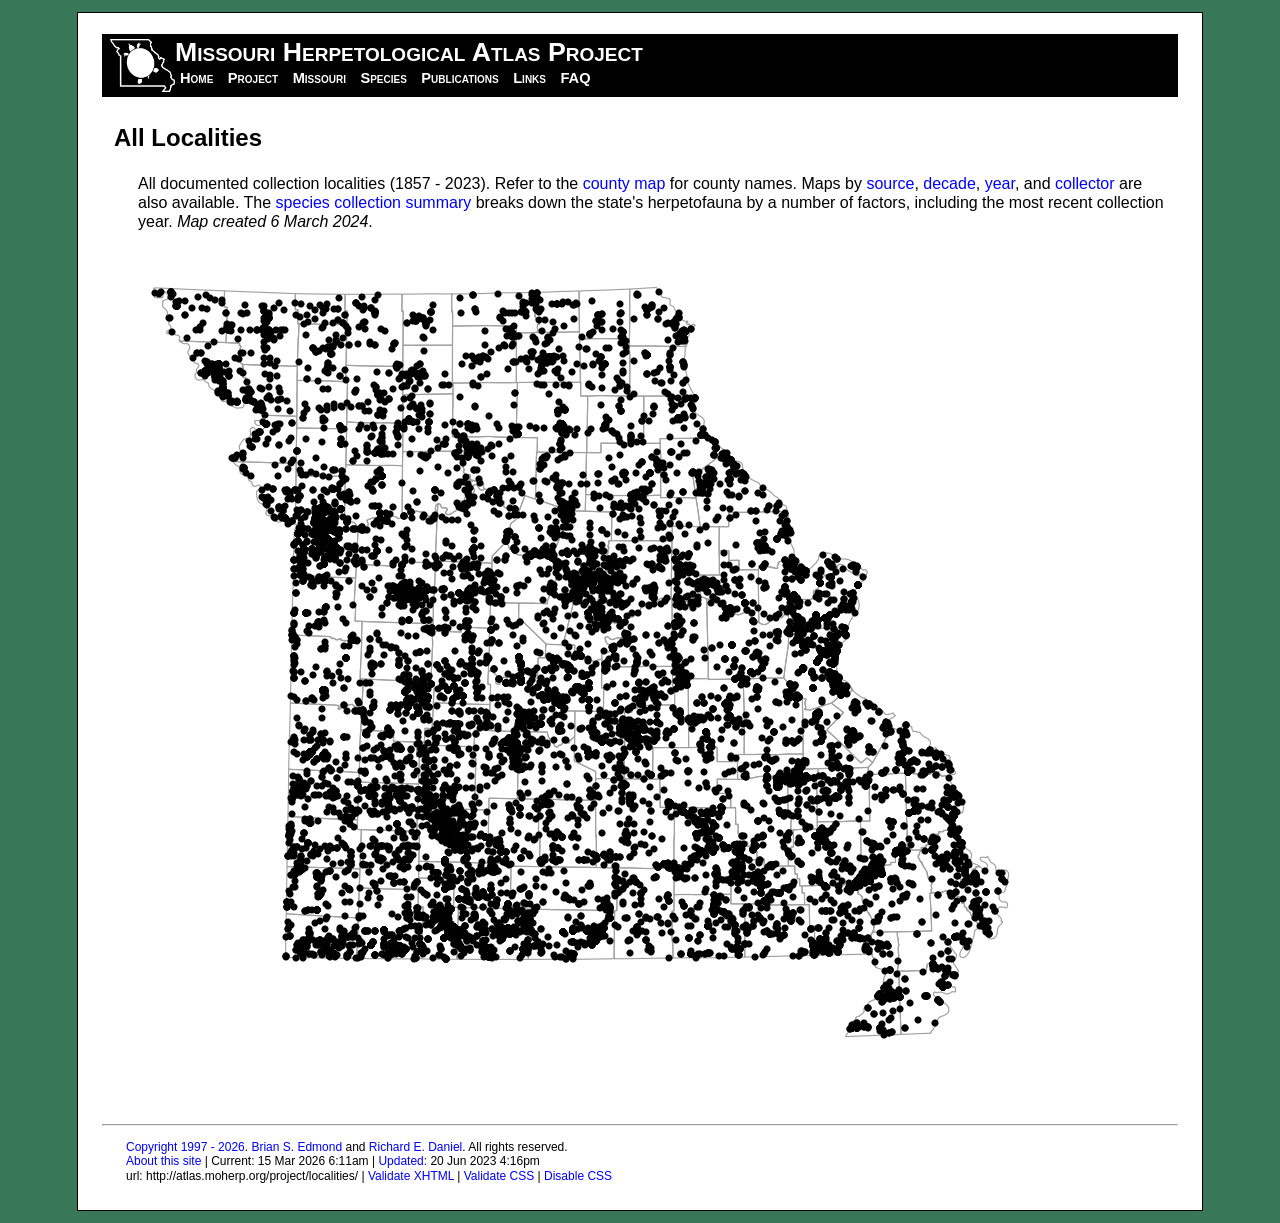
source (890, 183)
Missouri (319, 78)
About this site (163, 1161)
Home (196, 78)
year (1000, 183)
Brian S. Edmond (296, 1147)
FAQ (575, 78)
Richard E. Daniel (415, 1147)
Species (383, 78)
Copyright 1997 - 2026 (185, 1147)
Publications (459, 78)
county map (624, 183)
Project (253, 78)
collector (1085, 183)
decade (949, 183)
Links (529, 78)
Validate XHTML (411, 1176)
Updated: (402, 1161)
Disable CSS (578, 1176)
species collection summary (374, 202)
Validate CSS (499, 1176)
